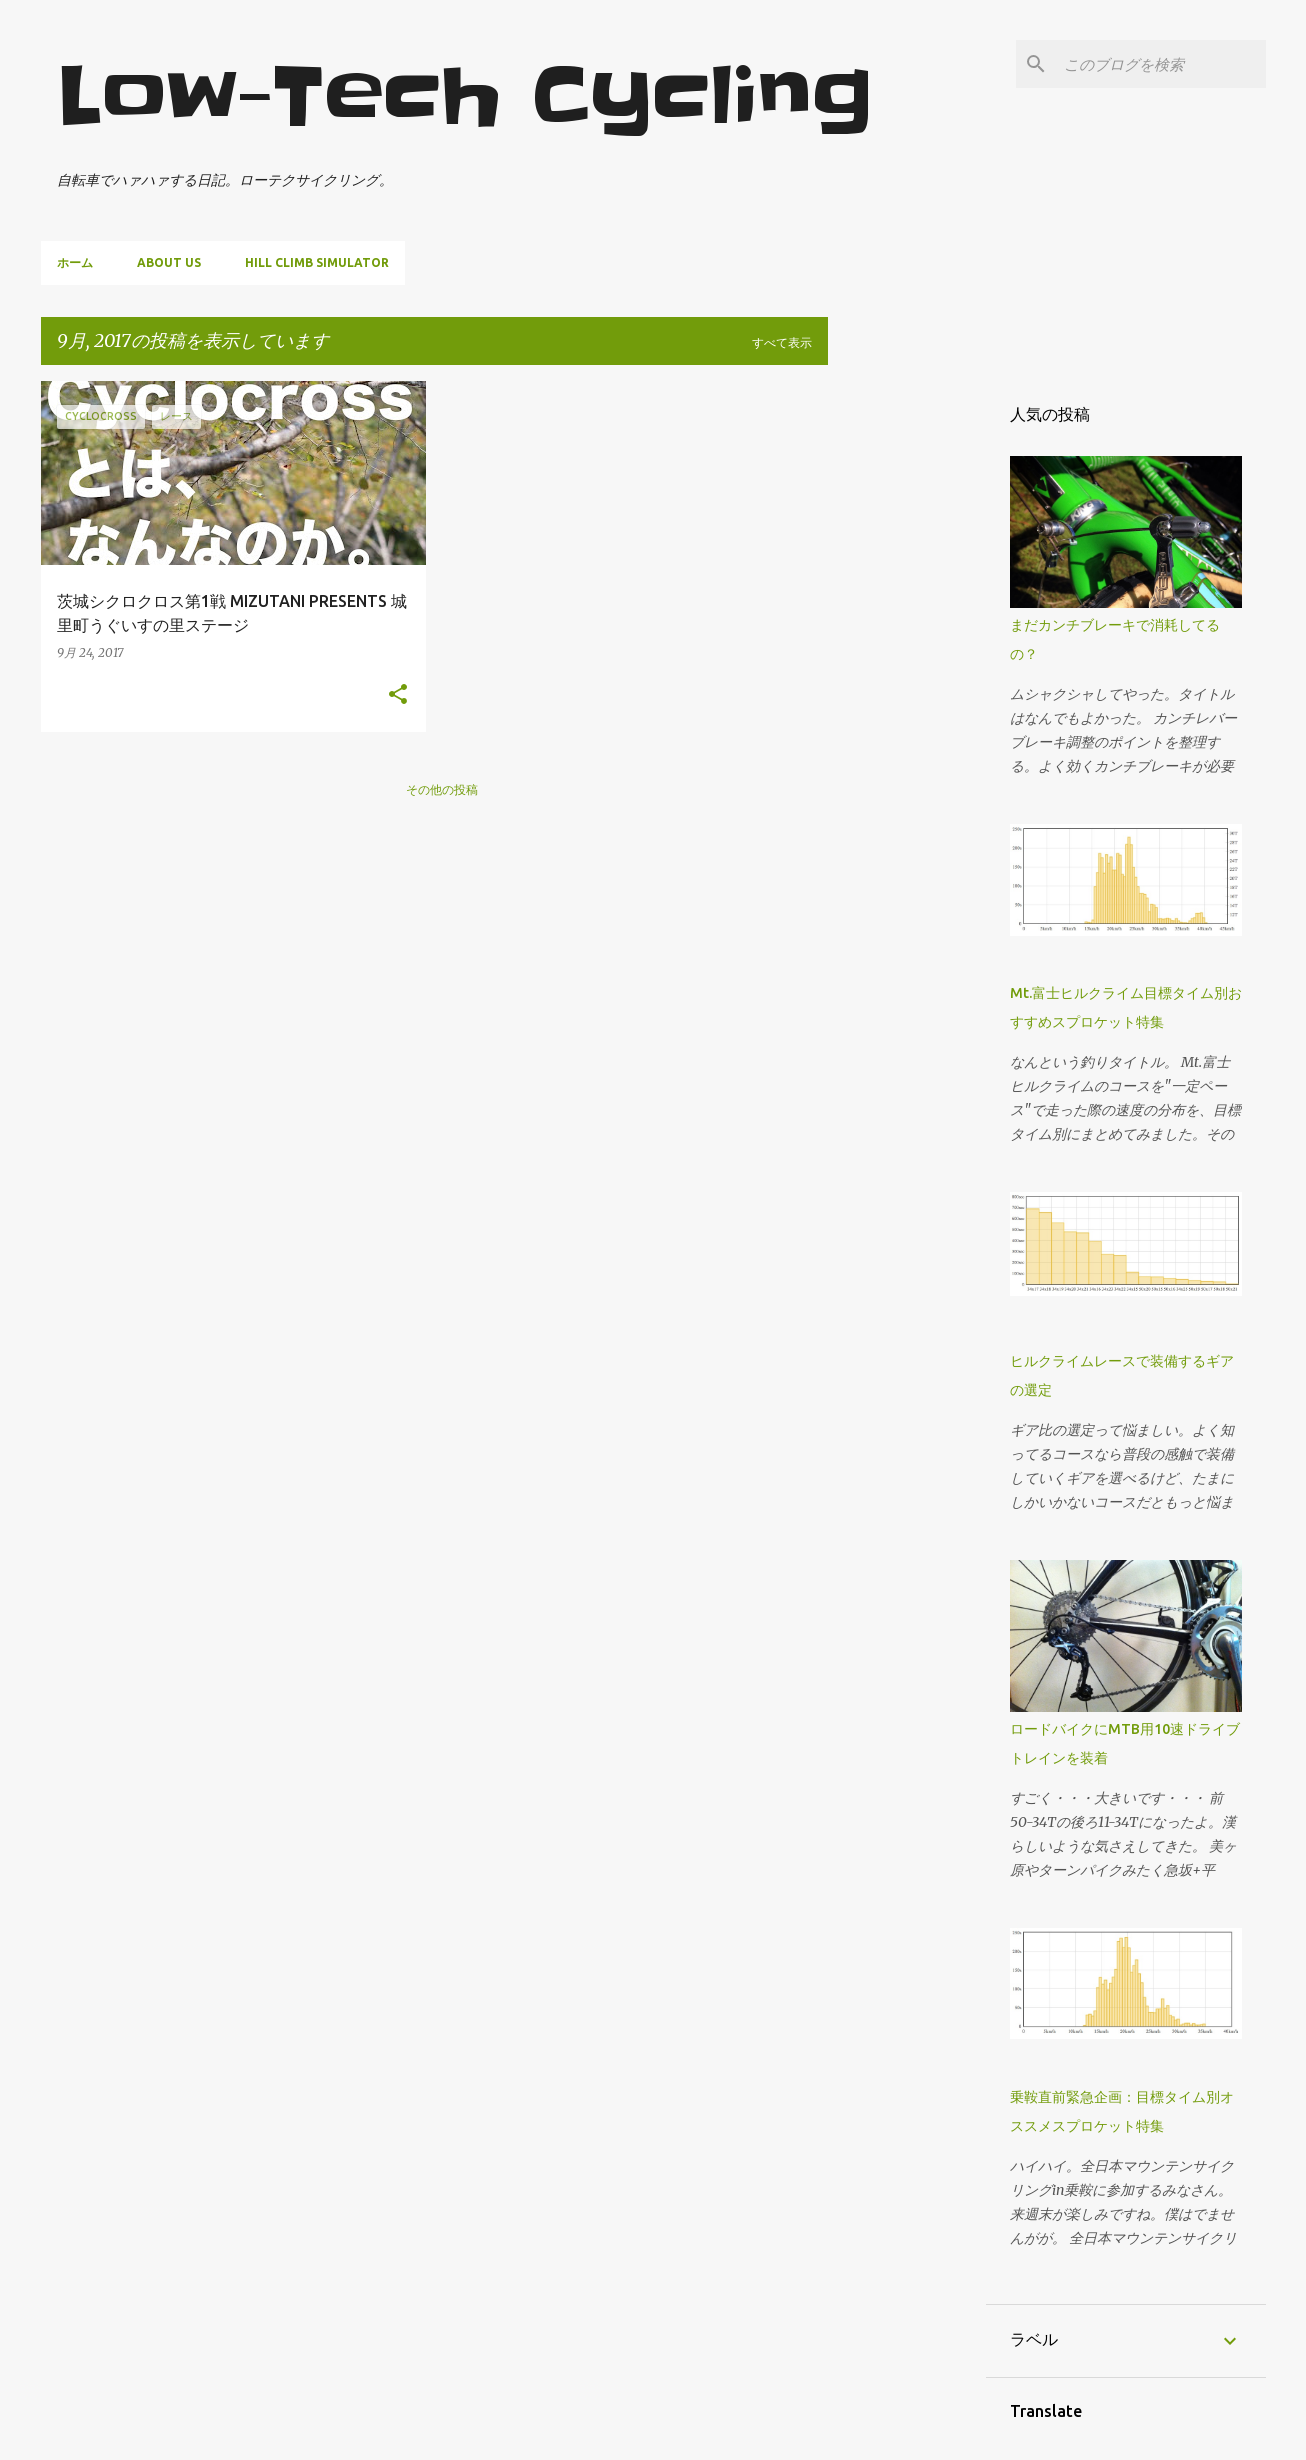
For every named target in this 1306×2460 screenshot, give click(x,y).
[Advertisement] (907, 681)
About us (169, 262)
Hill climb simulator (317, 262)
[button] (398, 695)
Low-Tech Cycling (465, 96)
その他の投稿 (442, 789)
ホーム (75, 262)
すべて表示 (782, 342)
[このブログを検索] (1161, 64)
